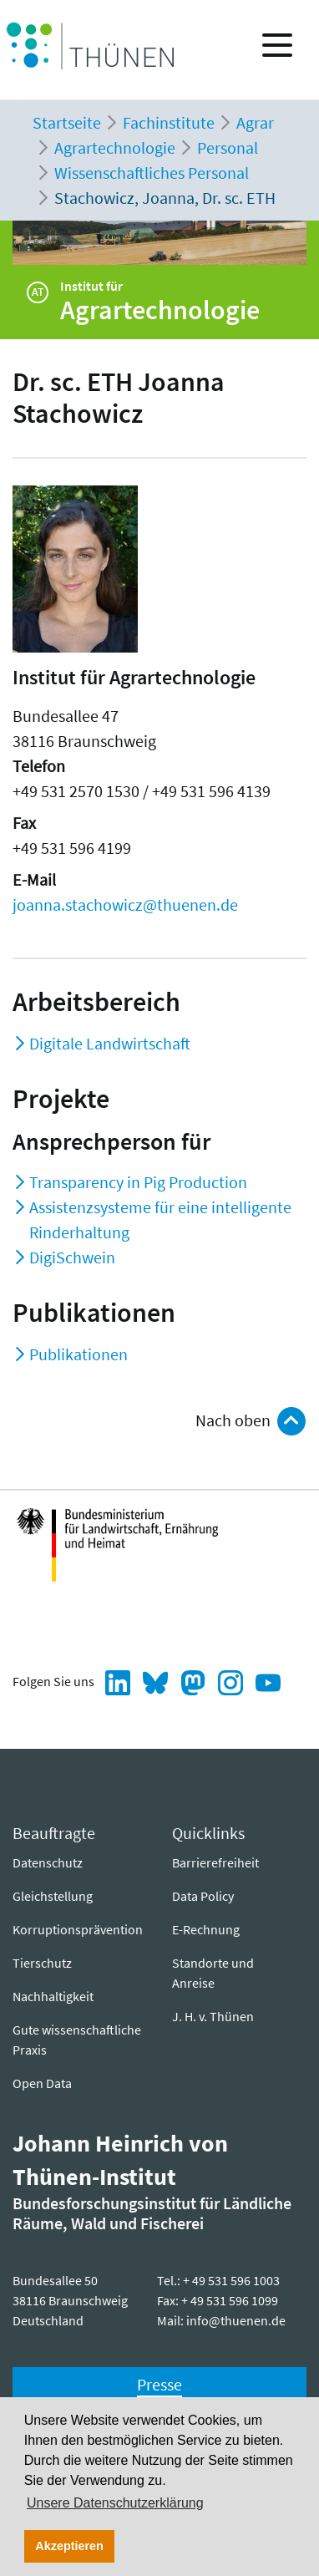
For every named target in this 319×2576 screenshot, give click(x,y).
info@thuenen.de (236, 2320)
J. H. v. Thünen (213, 2016)
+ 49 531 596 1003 (231, 2280)
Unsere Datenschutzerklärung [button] (115, 2503)
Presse (159, 2384)
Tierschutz (42, 1962)
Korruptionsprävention (78, 1929)
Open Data (42, 2083)
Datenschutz (48, 1862)
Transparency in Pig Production (138, 1181)
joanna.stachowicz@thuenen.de (125, 904)
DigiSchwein (72, 1257)
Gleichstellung (53, 1896)
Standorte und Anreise (213, 1972)
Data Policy (203, 1896)
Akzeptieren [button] (69, 2546)
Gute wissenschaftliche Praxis (77, 2039)
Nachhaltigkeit (53, 1996)
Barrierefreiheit (215, 1862)
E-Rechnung (206, 1929)
